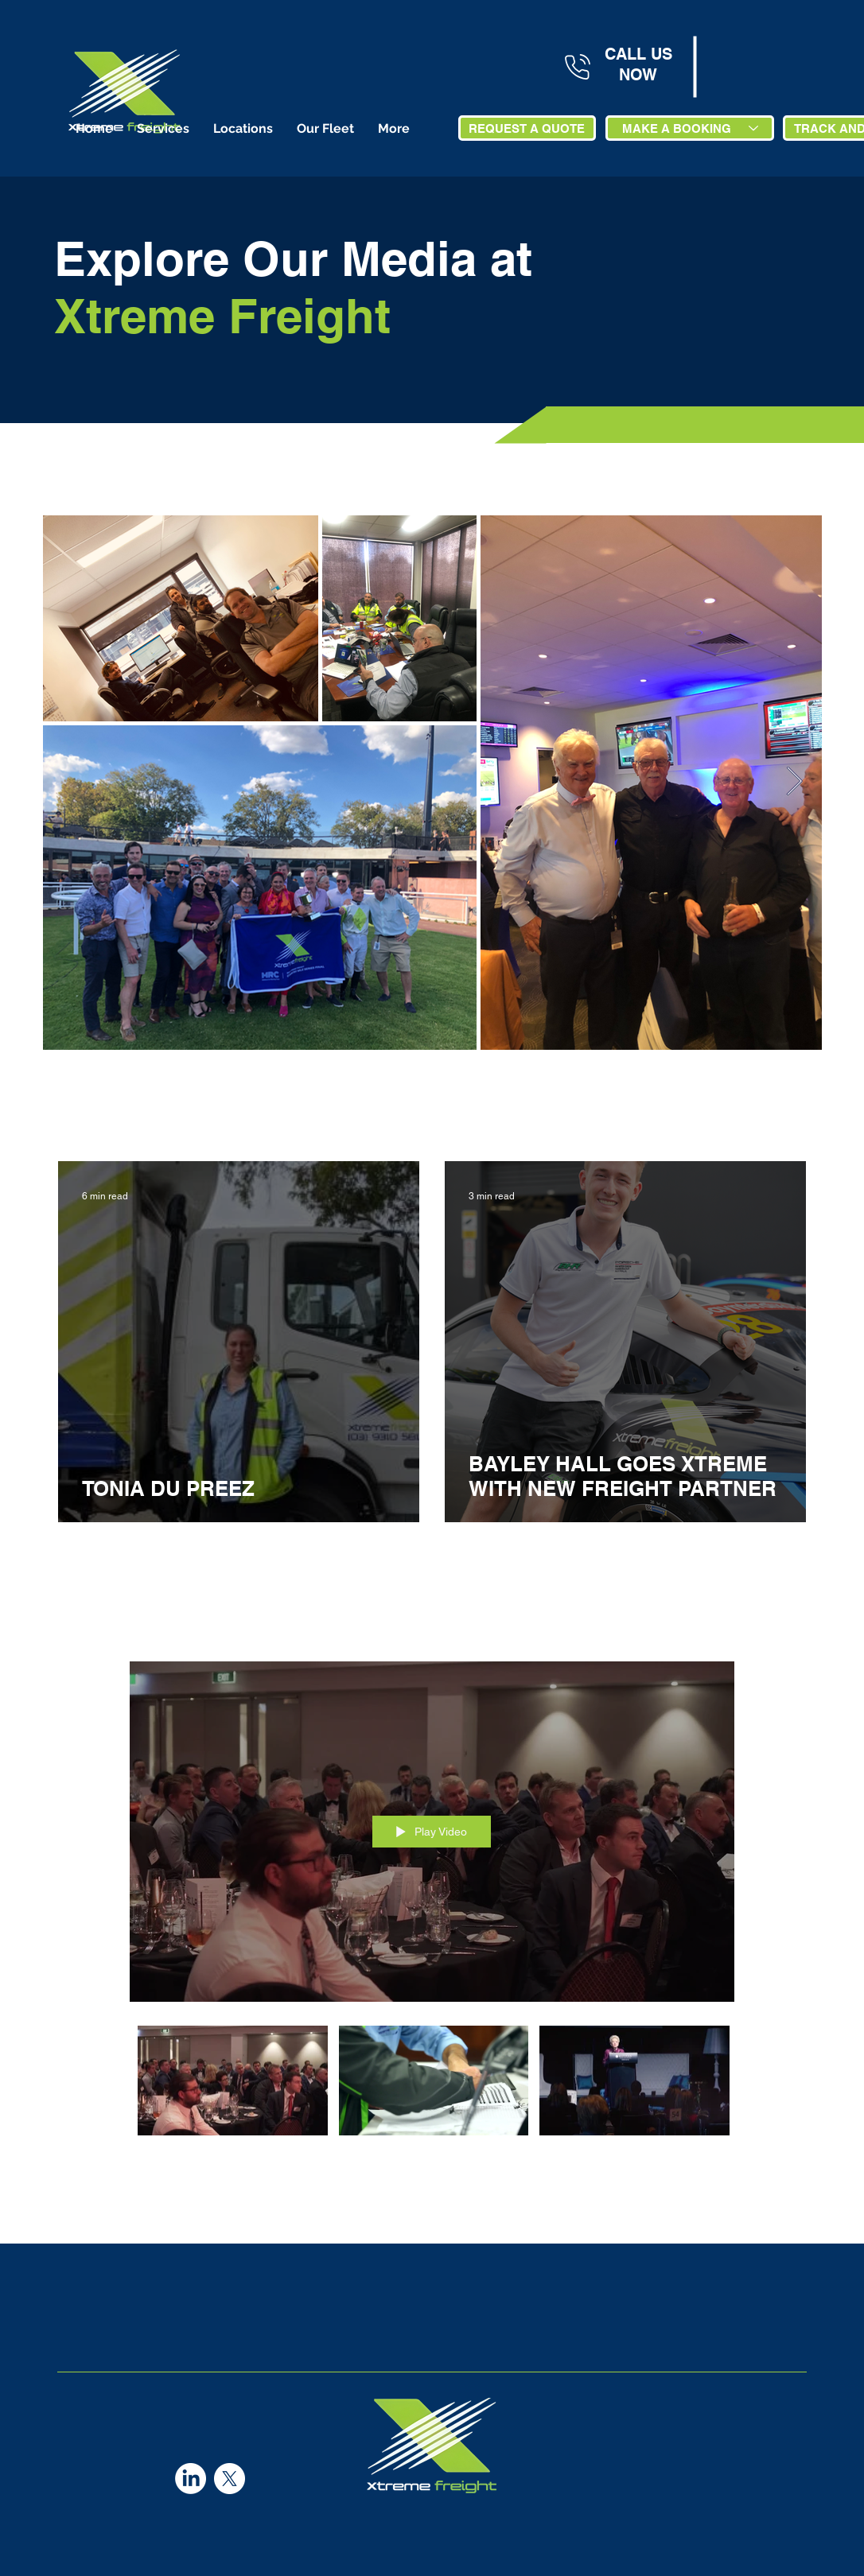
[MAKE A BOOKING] (689, 128)
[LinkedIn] (190, 2478)
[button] (163, 128)
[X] (229, 2478)
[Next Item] (794, 782)
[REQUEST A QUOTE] (527, 128)
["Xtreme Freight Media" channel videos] (432, 2090)
